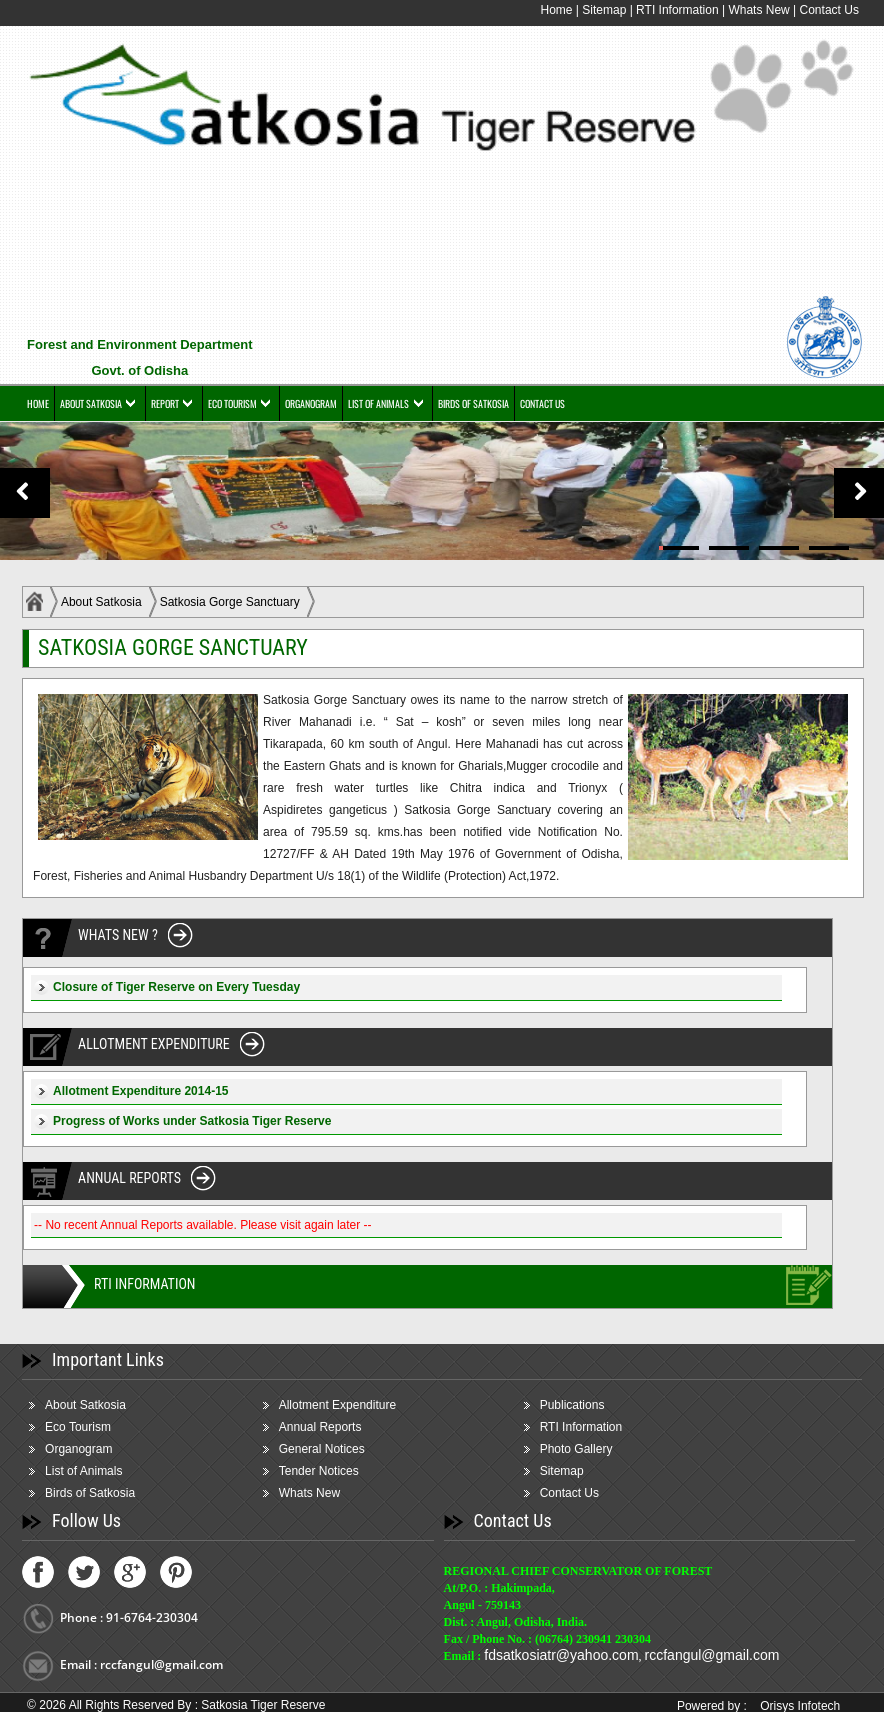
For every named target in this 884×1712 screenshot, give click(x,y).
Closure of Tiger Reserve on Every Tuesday (176, 987)
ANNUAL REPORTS (129, 1178)
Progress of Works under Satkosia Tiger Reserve (192, 1121)
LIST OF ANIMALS (378, 403)
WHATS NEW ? (118, 935)
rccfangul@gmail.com (712, 1655)
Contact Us (829, 10)
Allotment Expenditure (337, 1405)
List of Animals (83, 1471)
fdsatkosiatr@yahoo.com (561, 1655)
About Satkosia (101, 602)
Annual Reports (320, 1427)
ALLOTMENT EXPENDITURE (154, 1044)
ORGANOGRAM (311, 403)
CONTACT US (542, 403)
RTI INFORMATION (144, 1284)
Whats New (758, 10)
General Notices (322, 1449)
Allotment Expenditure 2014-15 (140, 1091)
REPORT (165, 403)
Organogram (78, 1449)
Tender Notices (319, 1471)
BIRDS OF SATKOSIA (473, 403)
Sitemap (604, 10)
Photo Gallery (576, 1449)
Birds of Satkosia (90, 1493)
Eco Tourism (78, 1427)
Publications (572, 1405)
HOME (38, 403)
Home (556, 10)
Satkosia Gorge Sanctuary (230, 602)
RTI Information (679, 10)
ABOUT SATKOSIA (91, 403)
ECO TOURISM (232, 403)
